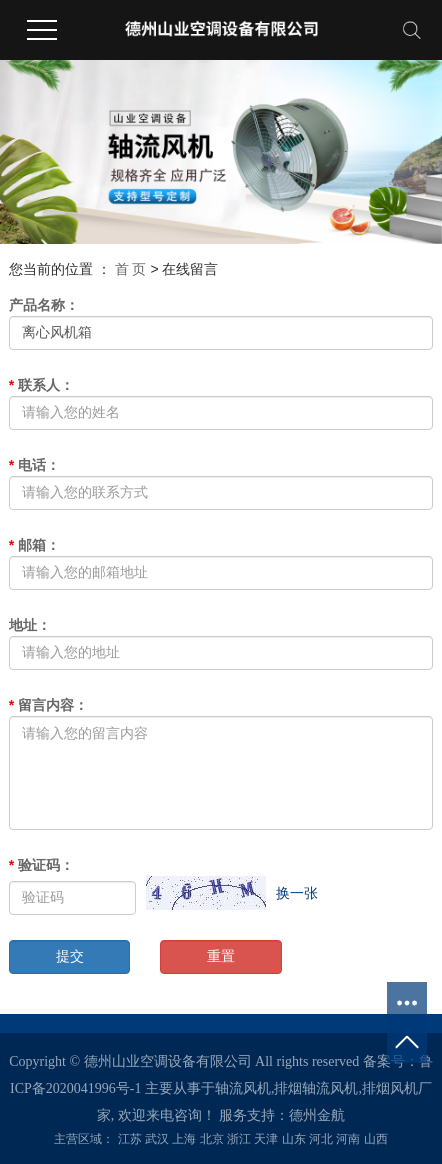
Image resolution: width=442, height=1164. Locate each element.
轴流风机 (243, 1088)
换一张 (297, 893)
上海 (184, 1139)
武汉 (157, 1139)
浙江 (239, 1139)
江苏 (130, 1139)
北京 (212, 1139)
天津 (266, 1139)
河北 (321, 1139)
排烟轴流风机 (316, 1088)
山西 (376, 1139)
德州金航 (317, 1115)
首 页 (131, 269)
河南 (348, 1139)
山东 (294, 1139)
